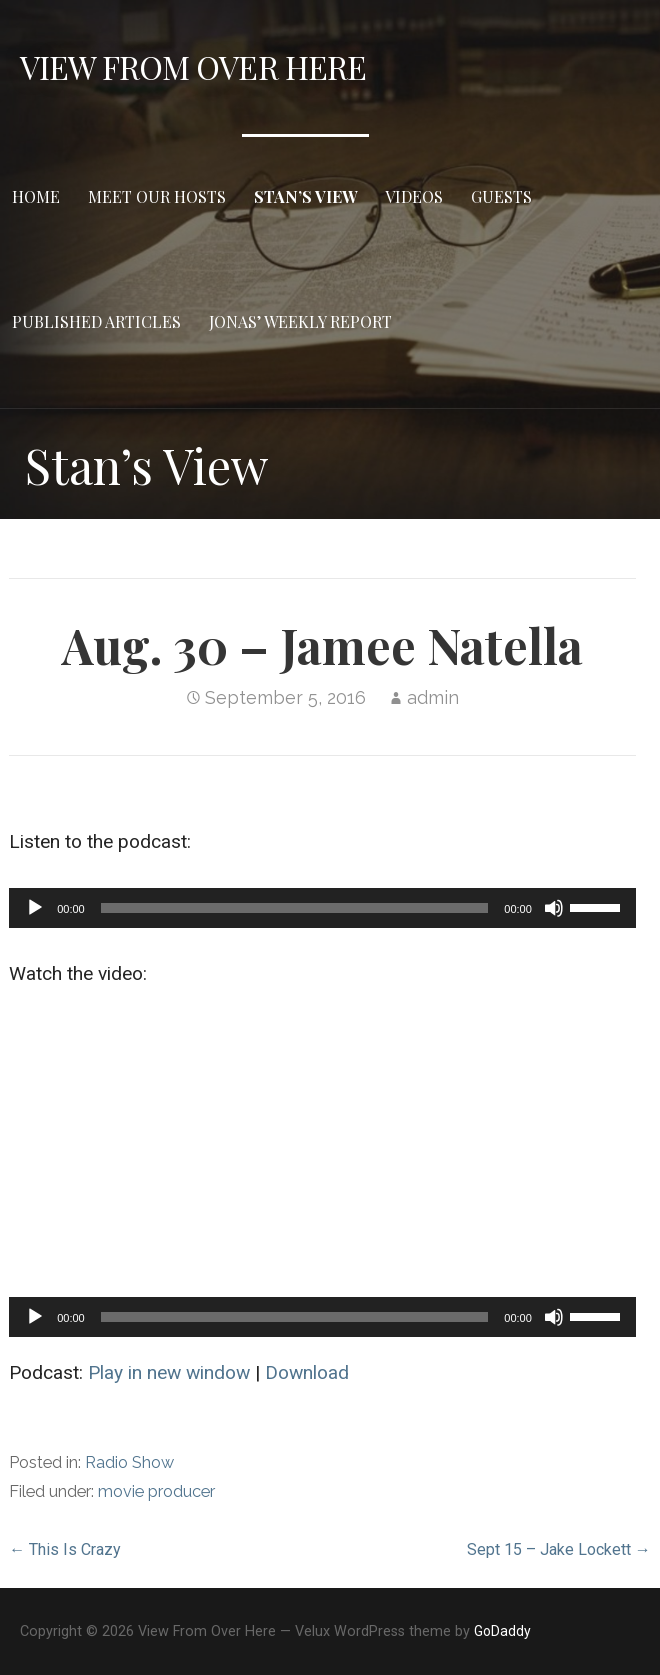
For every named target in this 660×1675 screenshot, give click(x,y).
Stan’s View (305, 196)
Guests (501, 196)
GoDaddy (502, 1631)
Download (307, 1372)
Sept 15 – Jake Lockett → (559, 1549)
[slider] (295, 908)
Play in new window (169, 1372)
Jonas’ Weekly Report (300, 321)
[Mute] (554, 908)
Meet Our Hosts (157, 196)
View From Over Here (193, 66)
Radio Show (129, 1462)
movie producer (156, 1491)
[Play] (35, 908)
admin (433, 697)
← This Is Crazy (65, 1549)
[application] (322, 908)
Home (36, 196)
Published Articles (96, 321)
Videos (414, 196)
